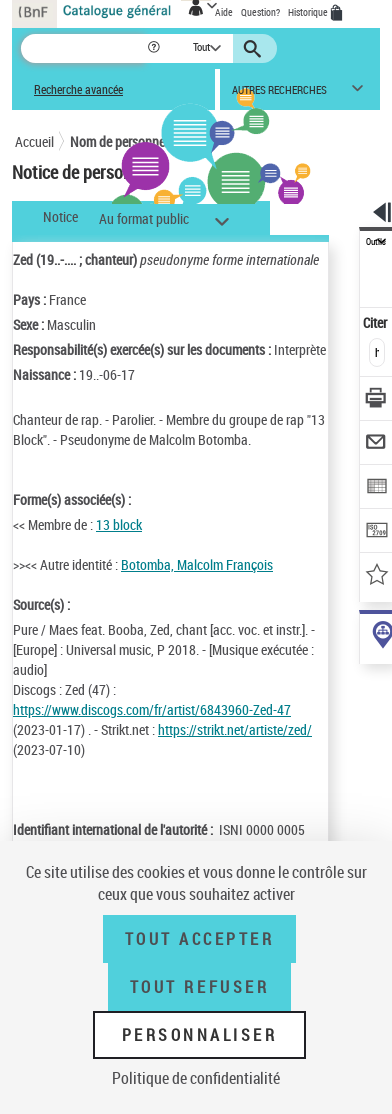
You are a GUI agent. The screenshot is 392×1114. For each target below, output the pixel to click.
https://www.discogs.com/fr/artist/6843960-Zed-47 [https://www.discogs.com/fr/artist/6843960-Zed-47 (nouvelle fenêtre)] (152, 709)
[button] (155, 48)
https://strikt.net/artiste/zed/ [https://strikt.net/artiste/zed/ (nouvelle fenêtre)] (235, 729)
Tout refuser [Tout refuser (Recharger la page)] (199, 987)
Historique (309, 12)
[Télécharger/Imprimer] (376, 400)
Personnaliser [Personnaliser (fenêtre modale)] (200, 1035)
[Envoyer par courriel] (376, 444)
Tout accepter (200, 939)
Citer (376, 322)
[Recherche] (83, 48)
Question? (260, 12)
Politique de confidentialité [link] (196, 1078)
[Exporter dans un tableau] (376, 488)
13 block (119, 524)
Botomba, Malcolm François (197, 564)
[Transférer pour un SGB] (376, 532)
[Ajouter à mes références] (376, 576)
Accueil (34, 141)
